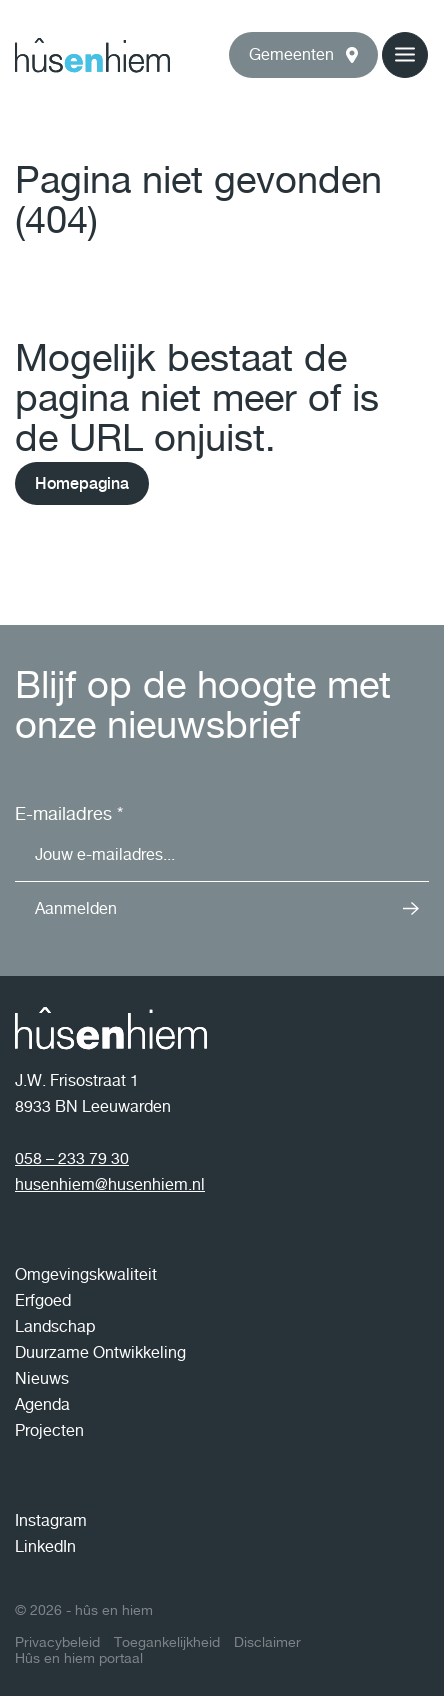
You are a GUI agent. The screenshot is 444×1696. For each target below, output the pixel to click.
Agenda (42, 1404)
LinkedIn (45, 1546)
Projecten (49, 1430)
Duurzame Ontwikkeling (100, 1352)
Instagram (51, 1520)
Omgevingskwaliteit (86, 1274)
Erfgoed (43, 1300)
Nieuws (42, 1378)
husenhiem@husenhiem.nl (110, 1184)
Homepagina (82, 483)
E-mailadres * (69, 813)
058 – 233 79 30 (72, 1158)
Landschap (55, 1326)
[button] (303, 55)
